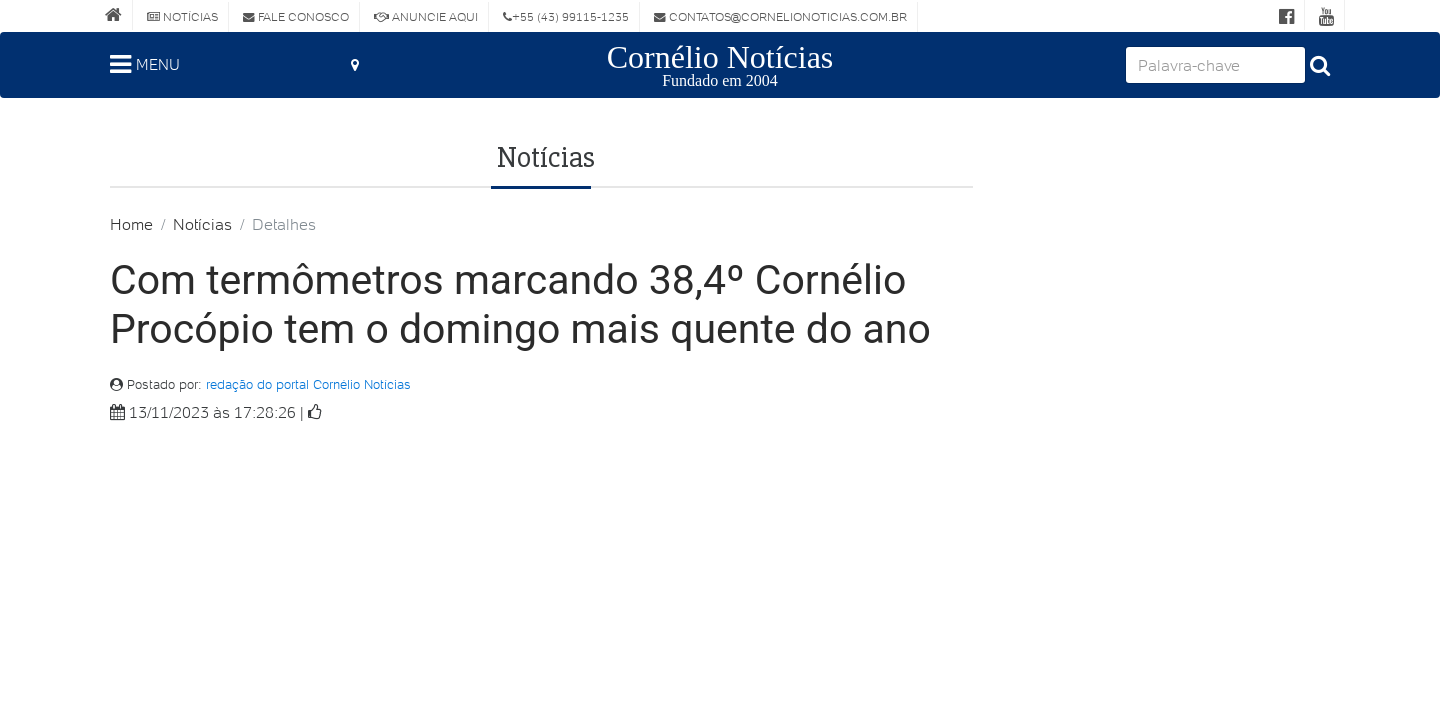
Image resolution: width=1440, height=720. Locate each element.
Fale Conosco (296, 16)
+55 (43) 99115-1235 (566, 16)
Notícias (182, 16)
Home (131, 224)
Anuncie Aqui (426, 16)
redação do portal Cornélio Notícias (308, 384)
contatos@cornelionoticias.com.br (780, 16)
